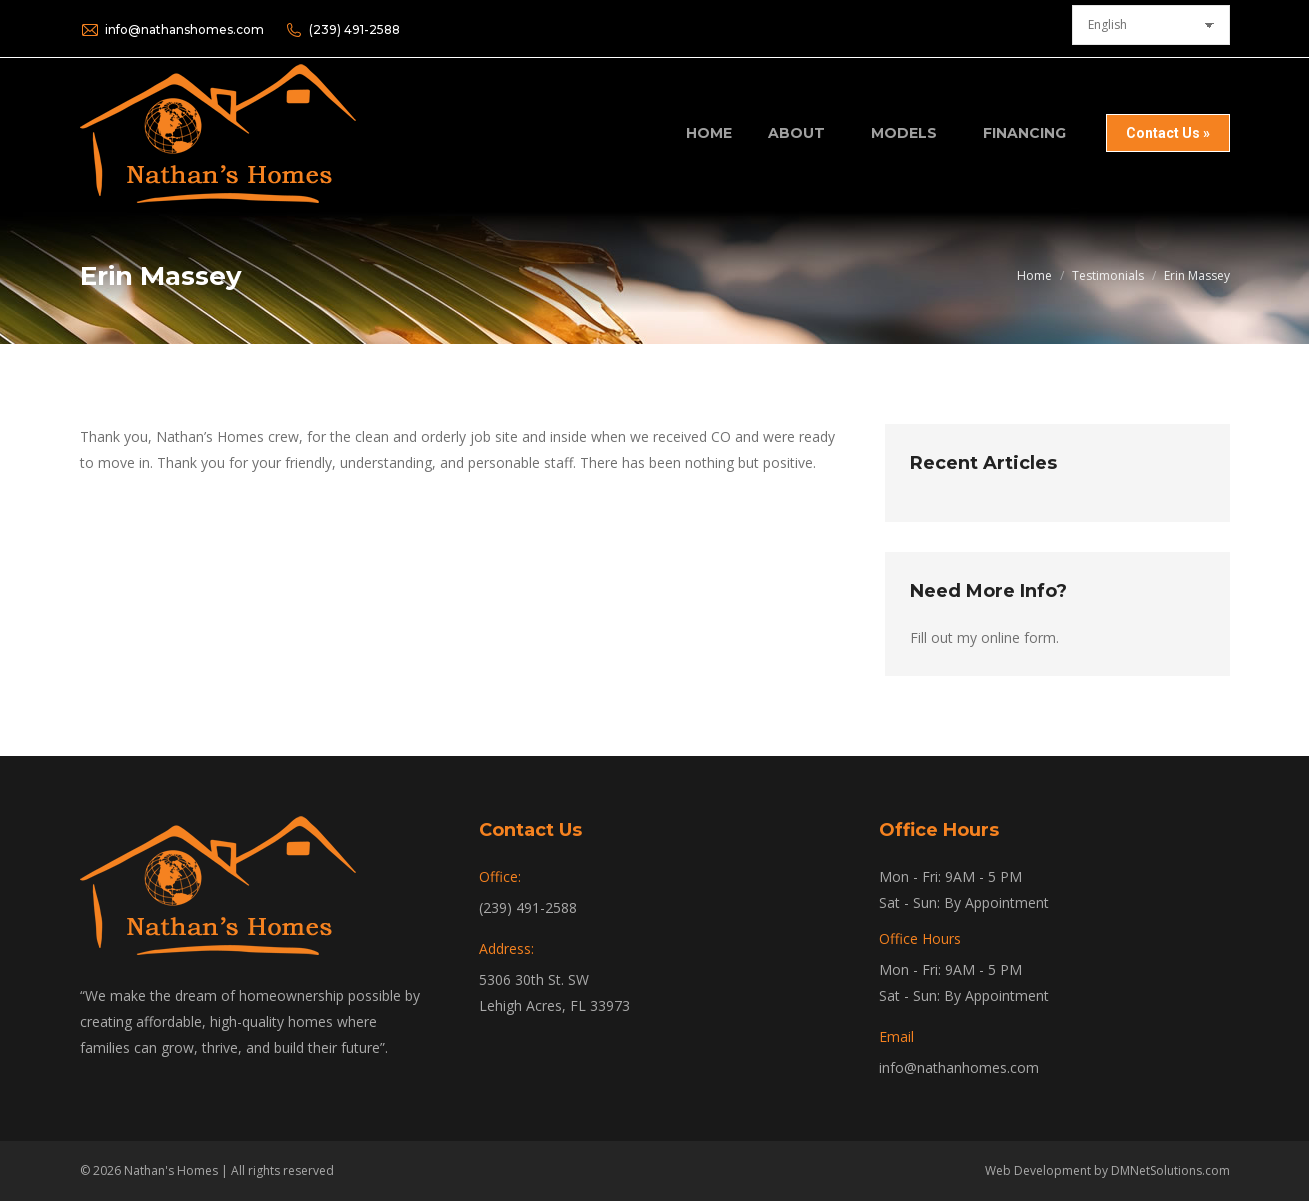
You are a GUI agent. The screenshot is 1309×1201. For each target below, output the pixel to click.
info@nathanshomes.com (172, 30)
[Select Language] (1151, 25)
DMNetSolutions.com (1170, 1170)
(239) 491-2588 (342, 30)
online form (1018, 637)
